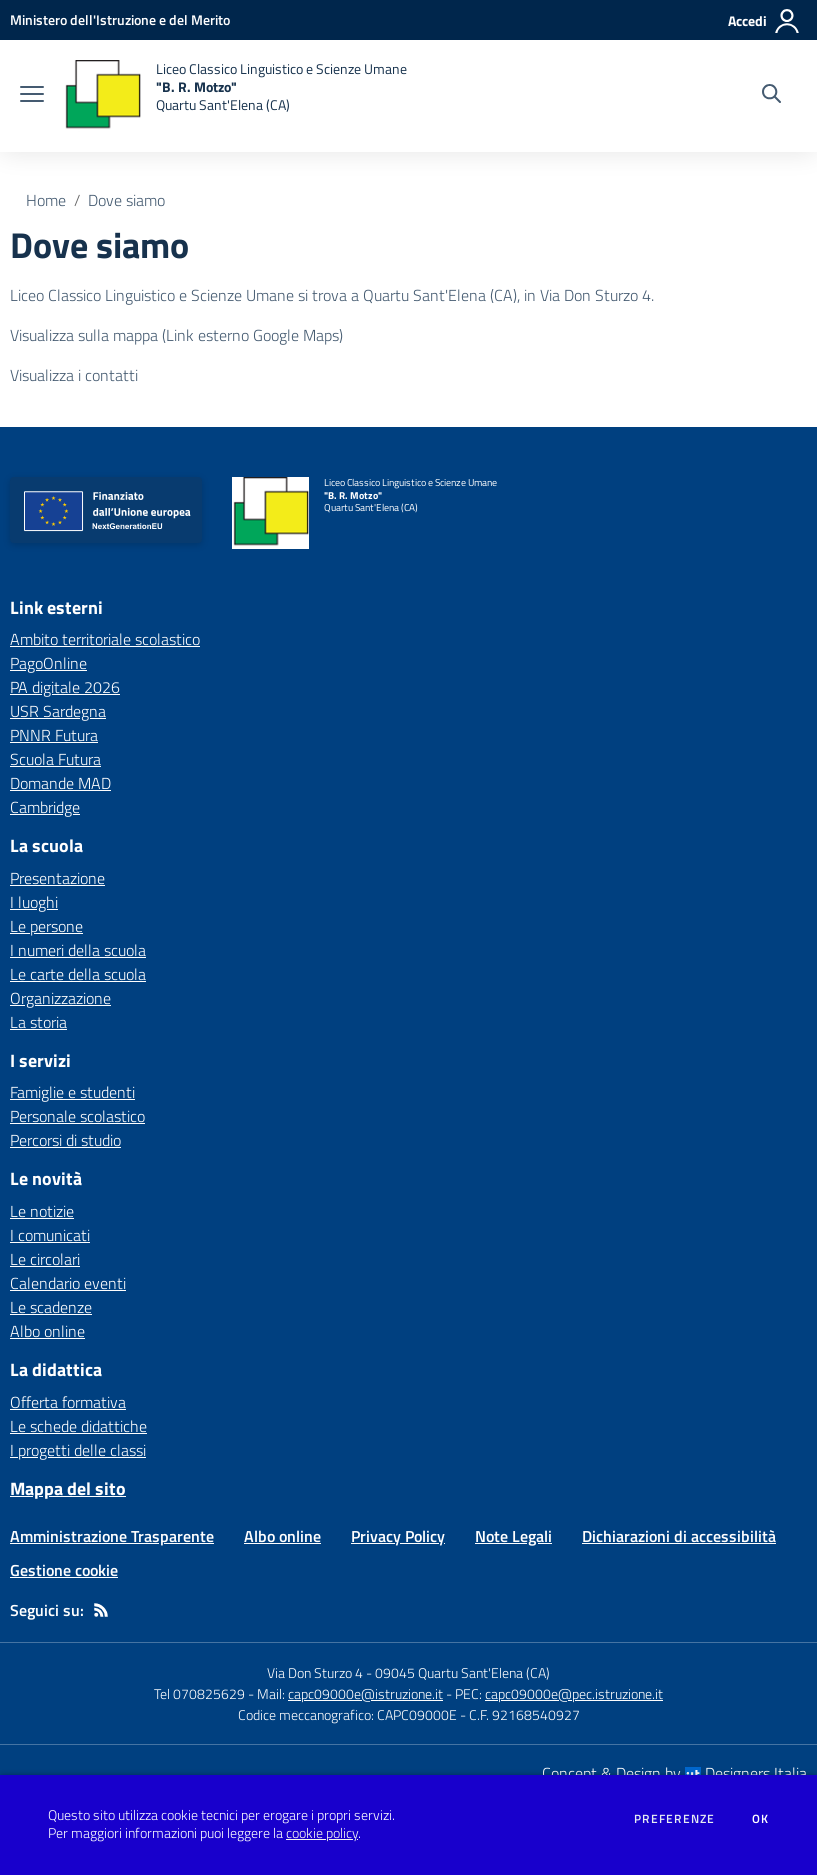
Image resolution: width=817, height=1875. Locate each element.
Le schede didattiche (78, 1426)
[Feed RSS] (101, 1610)
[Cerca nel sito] (771, 96)
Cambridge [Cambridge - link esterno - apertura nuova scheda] (45, 807)
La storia (38, 1022)
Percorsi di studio (65, 1140)
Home (46, 200)
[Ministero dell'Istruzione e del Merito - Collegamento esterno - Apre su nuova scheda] (120, 19)
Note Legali (513, 1536)
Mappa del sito (68, 1488)
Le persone (46, 926)
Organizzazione (60, 998)
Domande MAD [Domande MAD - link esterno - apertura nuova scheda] (60, 783)
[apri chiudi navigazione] (32, 96)
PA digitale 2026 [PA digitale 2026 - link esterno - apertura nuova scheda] (65, 687)
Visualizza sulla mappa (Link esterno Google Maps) (176, 335)
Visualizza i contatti (74, 375)
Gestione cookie (64, 1570)
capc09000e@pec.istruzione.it (574, 1693)
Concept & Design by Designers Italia (674, 1773)
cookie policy (322, 1833)
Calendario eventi (68, 1283)
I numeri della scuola (78, 950)
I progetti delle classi (78, 1450)
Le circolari (45, 1259)
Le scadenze (51, 1307)
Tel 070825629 (199, 1693)
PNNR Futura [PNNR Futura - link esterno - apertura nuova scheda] (54, 735)
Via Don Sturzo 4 (315, 1672)
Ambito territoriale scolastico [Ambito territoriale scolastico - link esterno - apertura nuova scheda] (105, 639)
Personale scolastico (77, 1116)
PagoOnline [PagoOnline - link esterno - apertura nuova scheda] (48, 663)
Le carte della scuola (78, 974)
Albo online (47, 1331)
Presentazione (57, 878)
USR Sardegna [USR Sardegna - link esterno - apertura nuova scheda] (58, 711)
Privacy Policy (398, 1536)
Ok (761, 1819)
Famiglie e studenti (72, 1092)
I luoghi (34, 902)
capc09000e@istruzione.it (365, 1693)
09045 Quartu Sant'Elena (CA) (462, 1672)
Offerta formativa (68, 1402)
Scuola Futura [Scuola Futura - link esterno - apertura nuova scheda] (55, 759)
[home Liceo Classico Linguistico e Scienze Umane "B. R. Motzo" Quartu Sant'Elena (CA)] (235, 96)
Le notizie (42, 1211)
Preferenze (674, 1819)
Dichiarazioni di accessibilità (679, 1536)
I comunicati (50, 1235)
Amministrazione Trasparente (112, 1536)
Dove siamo (126, 200)
